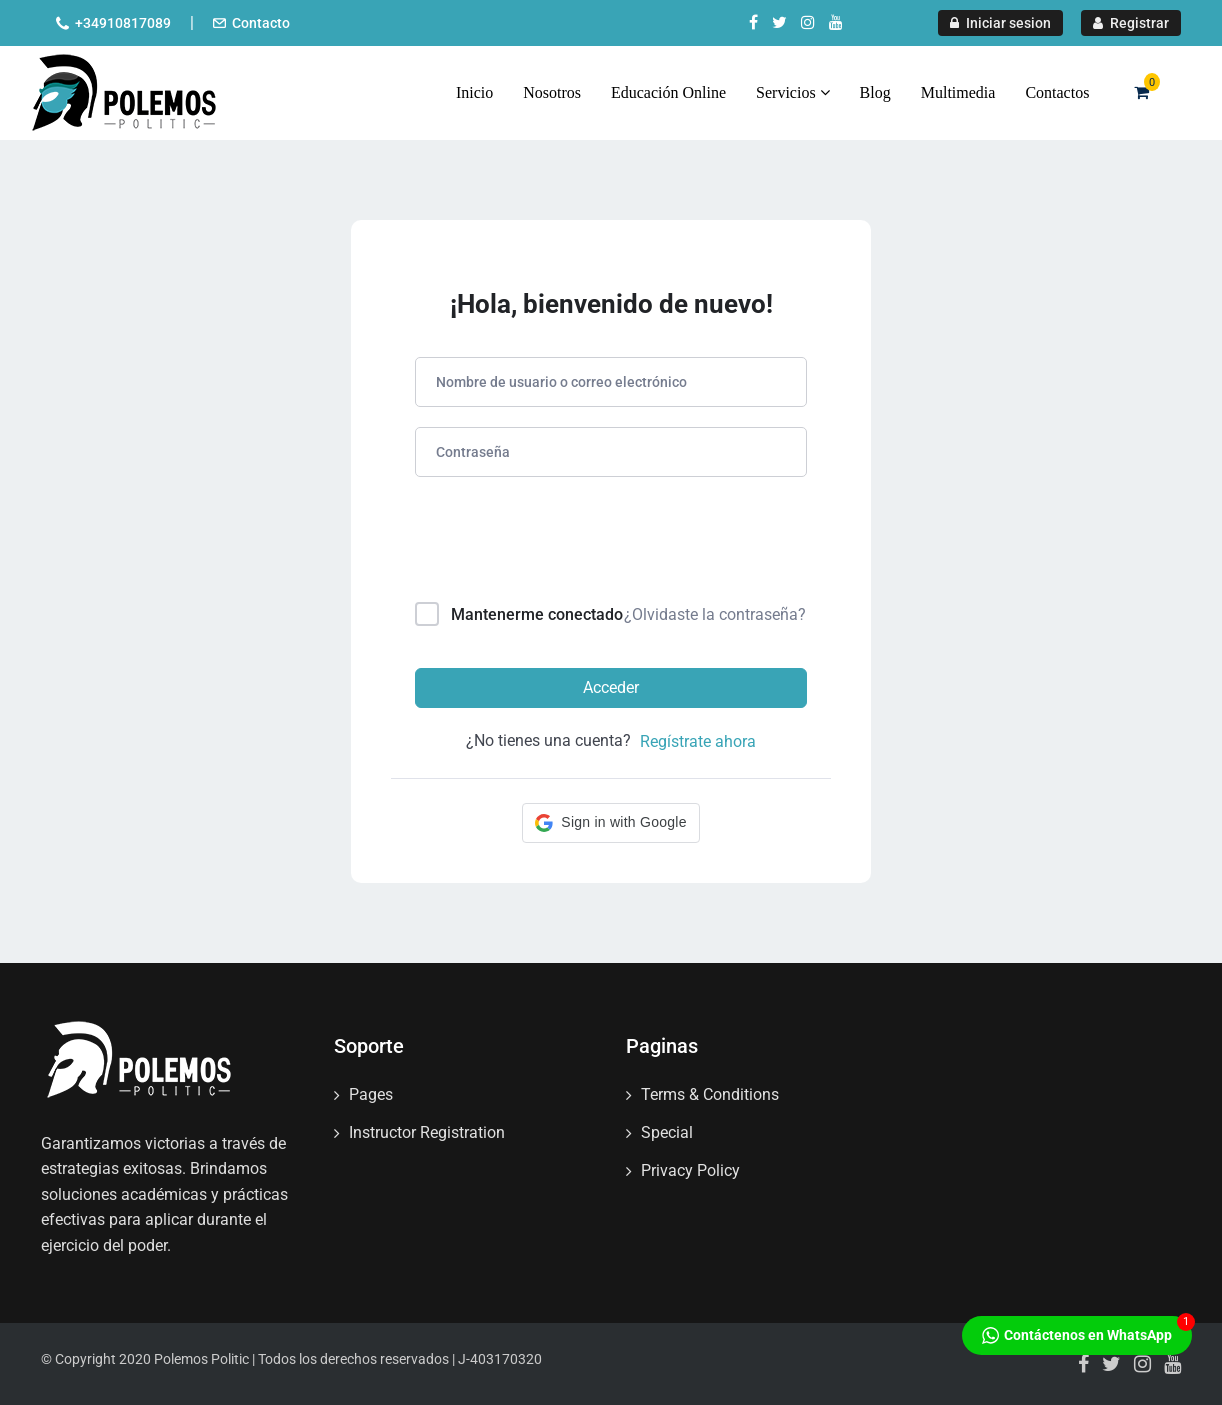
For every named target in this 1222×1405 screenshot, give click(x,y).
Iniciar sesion (1000, 23)
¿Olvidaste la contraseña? (715, 614)
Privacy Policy (690, 1170)
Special (667, 1132)
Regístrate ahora (698, 741)
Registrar (1131, 23)
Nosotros (552, 92)
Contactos (1057, 92)
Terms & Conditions (710, 1094)
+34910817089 (123, 23)
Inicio (474, 92)
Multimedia (958, 92)
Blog (875, 92)
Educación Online (668, 92)
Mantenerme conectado (537, 614)
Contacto (261, 23)
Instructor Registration (427, 1132)
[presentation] (550, 543)
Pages (371, 1094)
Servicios (793, 92)
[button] (610, 823)
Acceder (611, 687)
